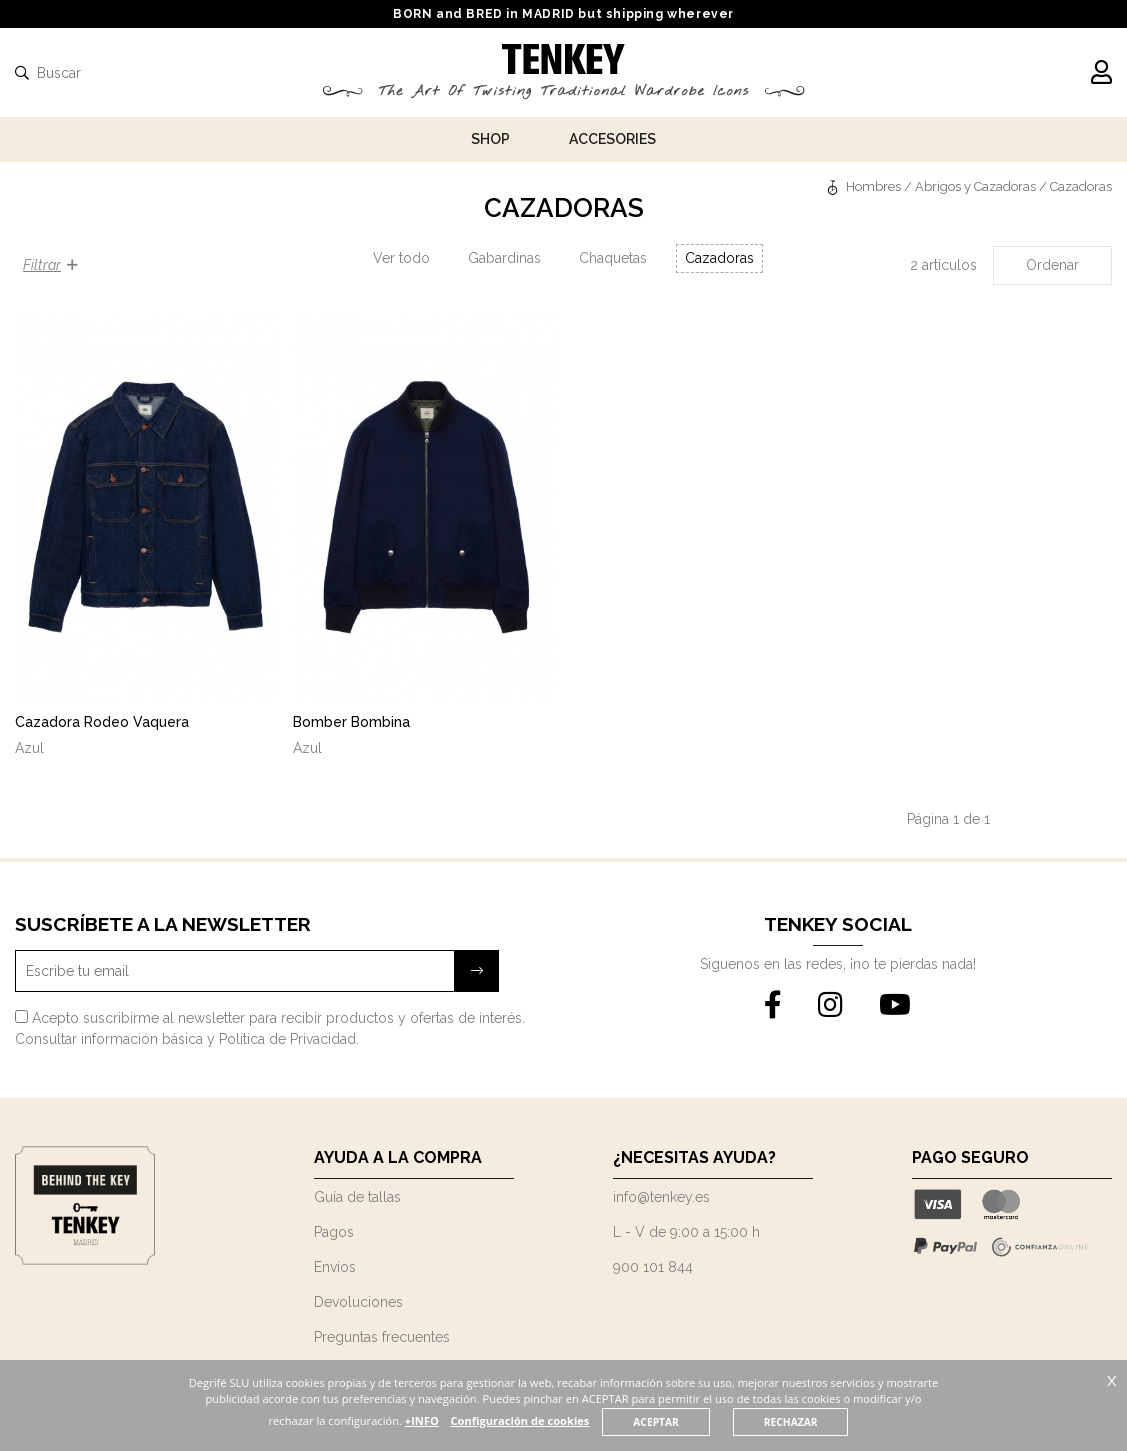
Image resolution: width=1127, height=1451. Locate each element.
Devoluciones (358, 1302)
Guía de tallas (357, 1197)
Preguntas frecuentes (382, 1337)
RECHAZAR (828, 1422)
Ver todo (401, 258)
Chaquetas (613, 258)
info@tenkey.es (661, 1197)
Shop (490, 139)
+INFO (457, 1420)
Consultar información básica (109, 1039)
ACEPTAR (693, 1422)
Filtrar (50, 265)
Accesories (612, 139)
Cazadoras (719, 258)
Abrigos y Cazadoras (975, 186)
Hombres (873, 186)
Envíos (335, 1267)
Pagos (334, 1232)
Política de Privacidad (287, 1039)
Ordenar (1052, 265)
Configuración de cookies (556, 1420)
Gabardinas (504, 258)
